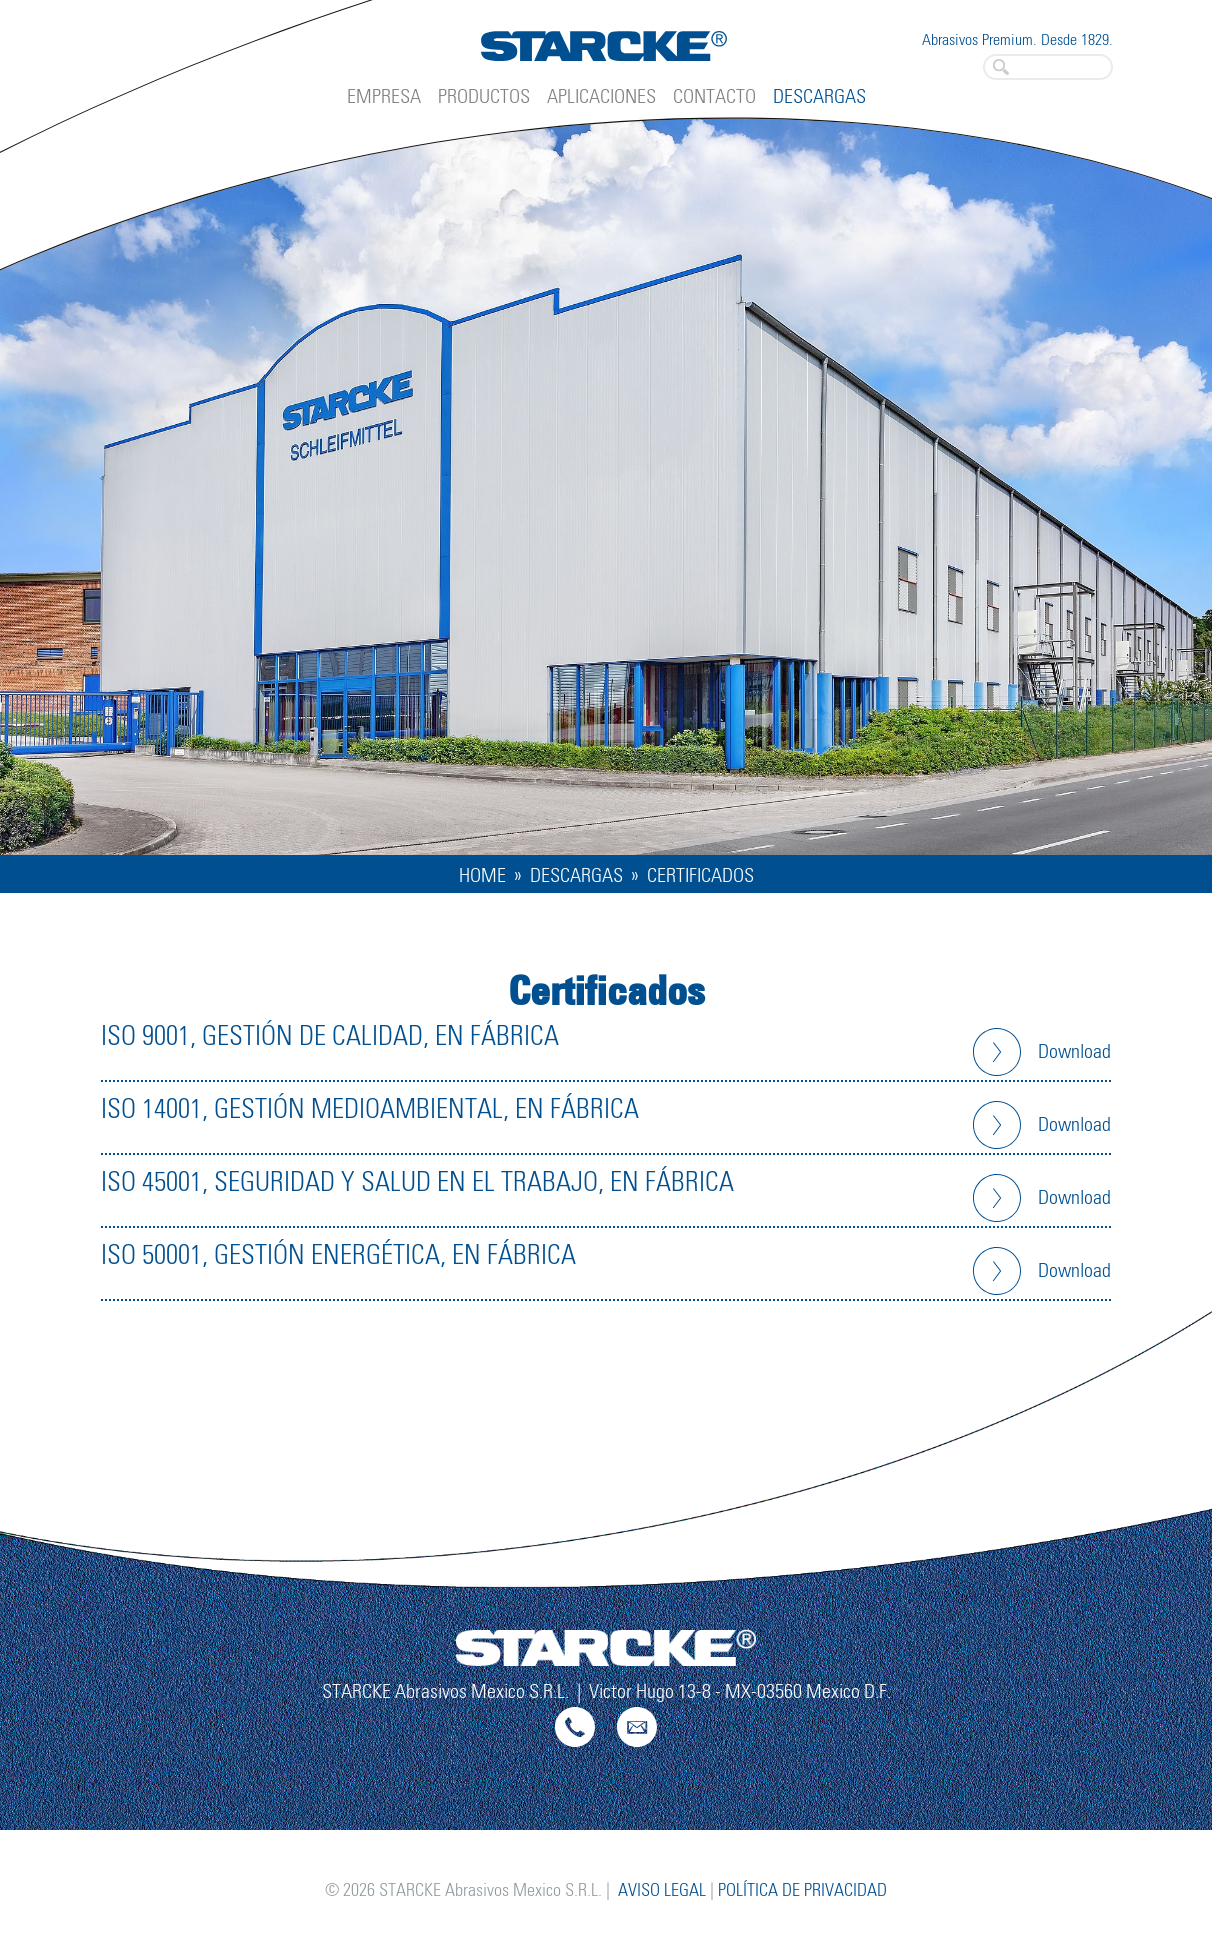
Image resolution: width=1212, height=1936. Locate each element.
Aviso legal (662, 1891)
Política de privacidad (802, 1891)
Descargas (819, 97)
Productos (484, 97)
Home (482, 876)
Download (1074, 1052)
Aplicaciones (601, 97)
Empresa (384, 97)
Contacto (714, 97)
